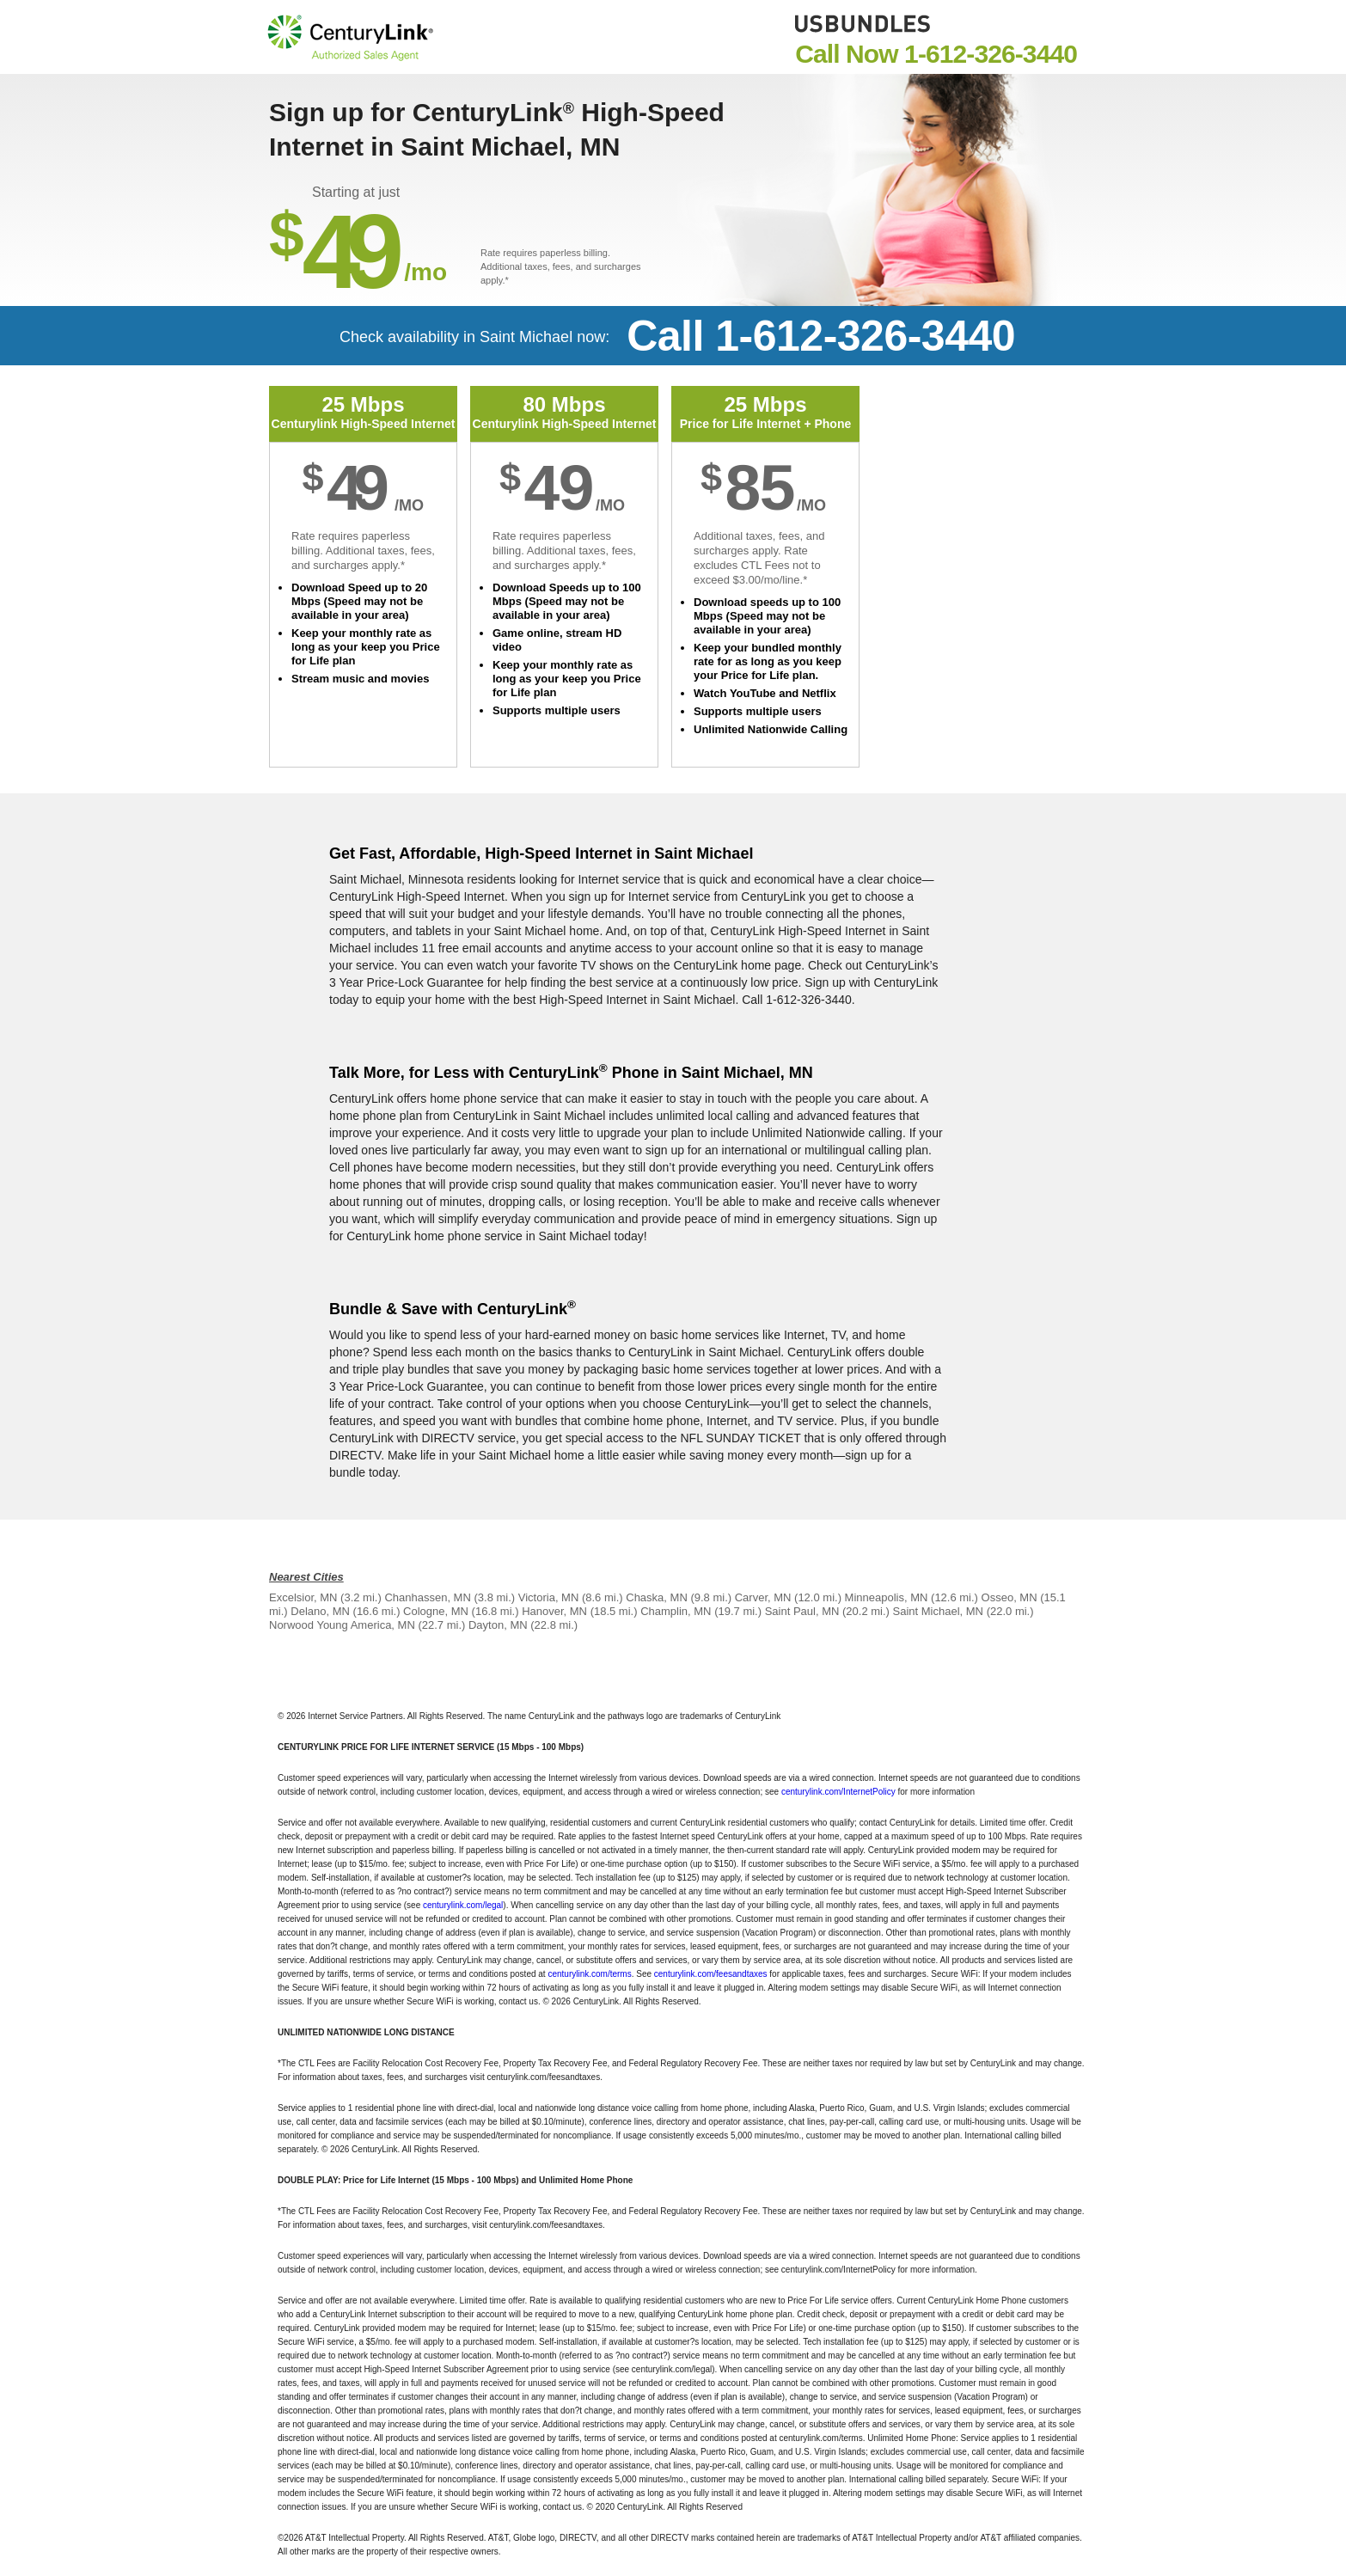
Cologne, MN (435, 1611)
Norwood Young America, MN (342, 1624)
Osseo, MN (1009, 1597)
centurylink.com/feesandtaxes (711, 1974)
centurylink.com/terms (589, 1974)
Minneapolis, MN (886, 1597)
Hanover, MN (554, 1611)
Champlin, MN (675, 1611)
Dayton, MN (498, 1624)
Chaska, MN (657, 1597)
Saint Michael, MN (938, 1611)
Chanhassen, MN (427, 1597)
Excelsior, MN (303, 1597)
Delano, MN (320, 1611)
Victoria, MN (548, 1597)
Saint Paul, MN (802, 1611)
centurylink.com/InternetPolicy (838, 1791)
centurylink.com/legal (463, 1905)
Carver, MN (763, 1597)
